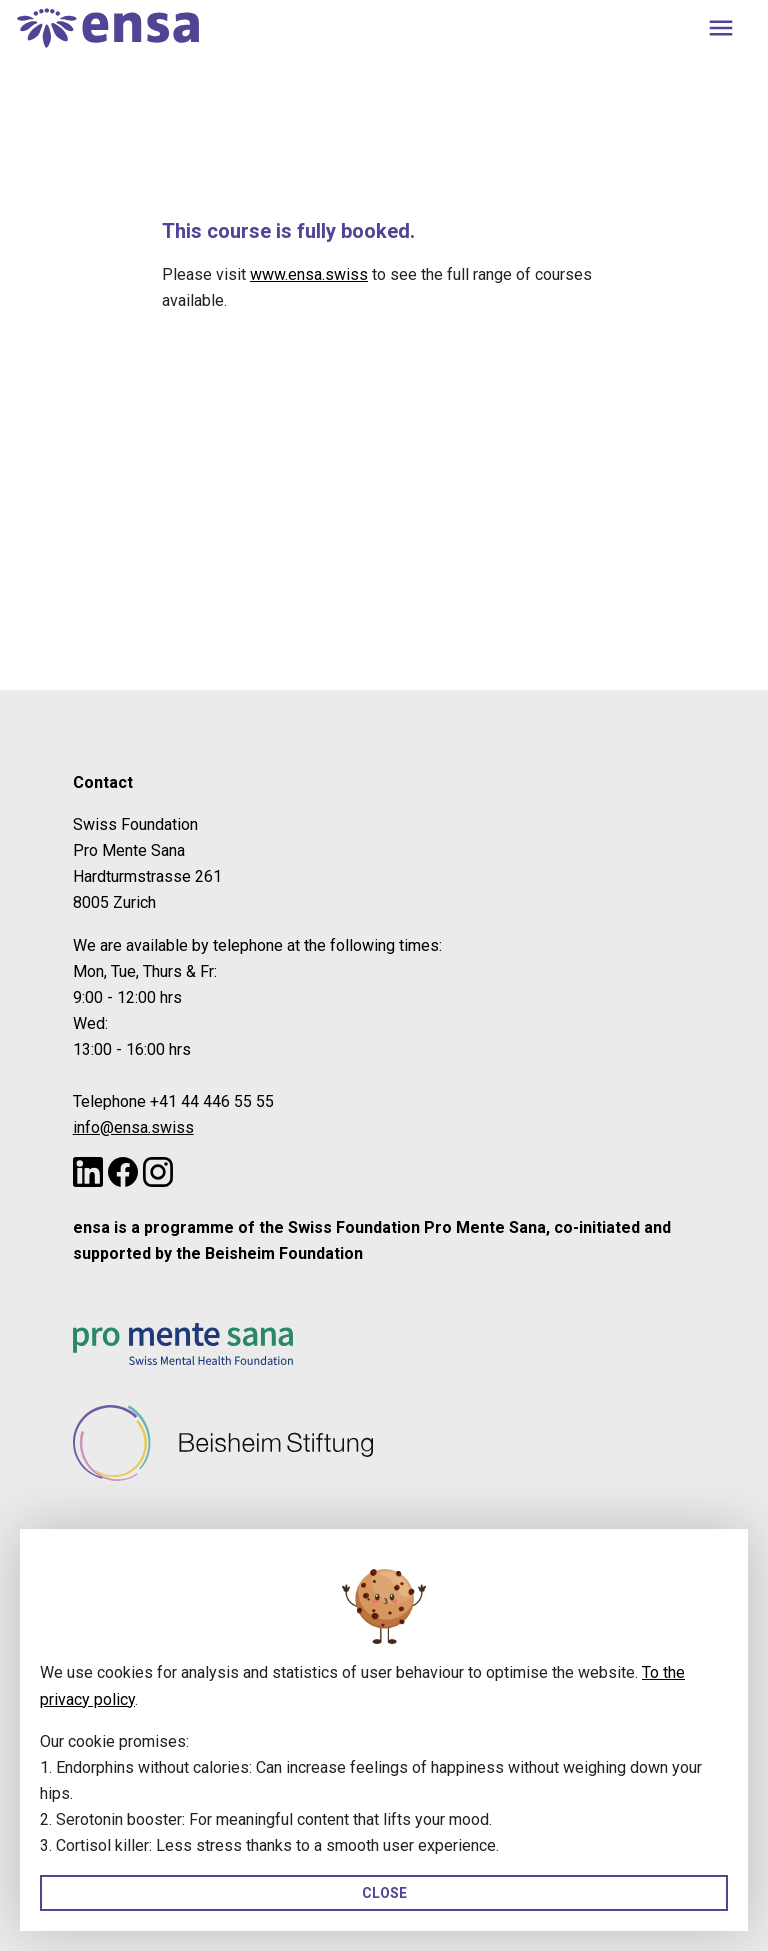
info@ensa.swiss (133, 1127)
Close (384, 1893)
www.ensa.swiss (309, 274)
